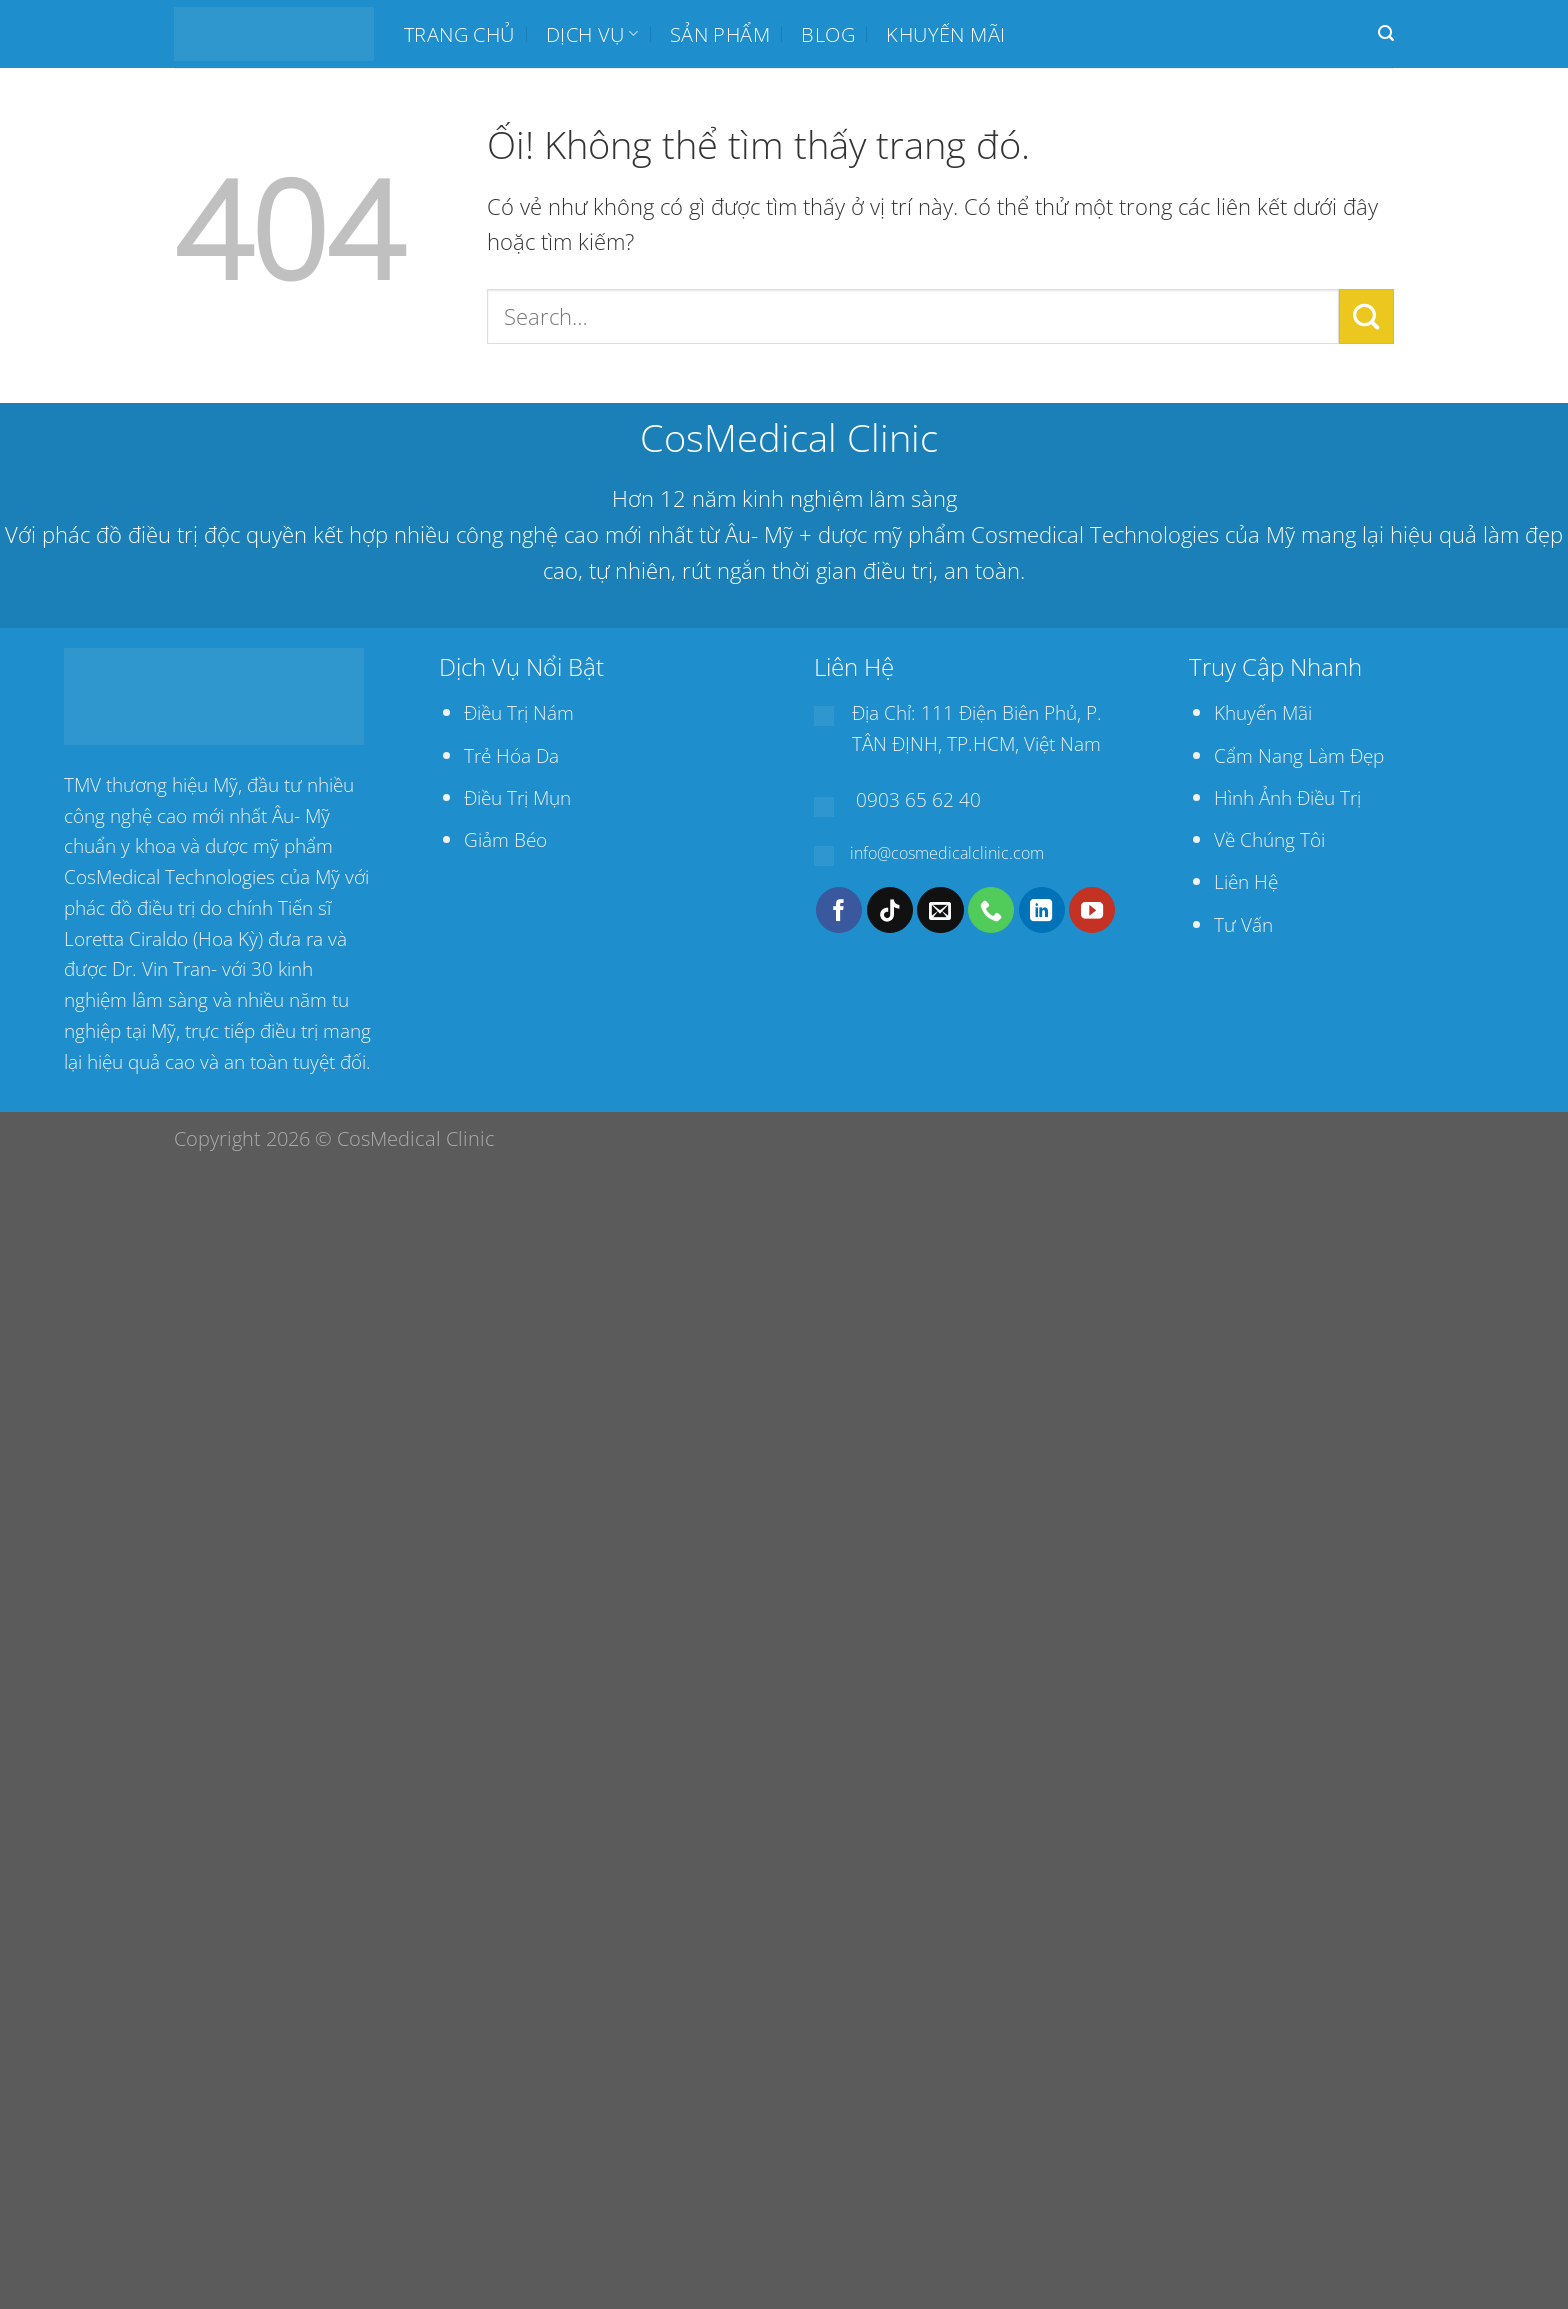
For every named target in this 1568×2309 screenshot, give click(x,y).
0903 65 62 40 (918, 799)
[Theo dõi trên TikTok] (890, 910)
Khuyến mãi (945, 34)
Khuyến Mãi (1263, 712)
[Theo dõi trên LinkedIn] (1042, 910)
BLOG (828, 34)
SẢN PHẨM (720, 34)
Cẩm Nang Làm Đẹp (1299, 755)
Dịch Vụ (592, 34)
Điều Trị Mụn (517, 797)
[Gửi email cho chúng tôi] (940, 910)
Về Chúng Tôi (1269, 839)
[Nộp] (1366, 316)
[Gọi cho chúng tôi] (991, 910)
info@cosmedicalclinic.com (947, 853)
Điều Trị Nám (519, 712)
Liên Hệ (1246, 881)
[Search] (1386, 33)
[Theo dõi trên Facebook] (839, 910)
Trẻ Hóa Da (511, 755)
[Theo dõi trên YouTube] (1092, 910)
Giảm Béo (505, 839)
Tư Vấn (1243, 924)
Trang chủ (459, 34)
